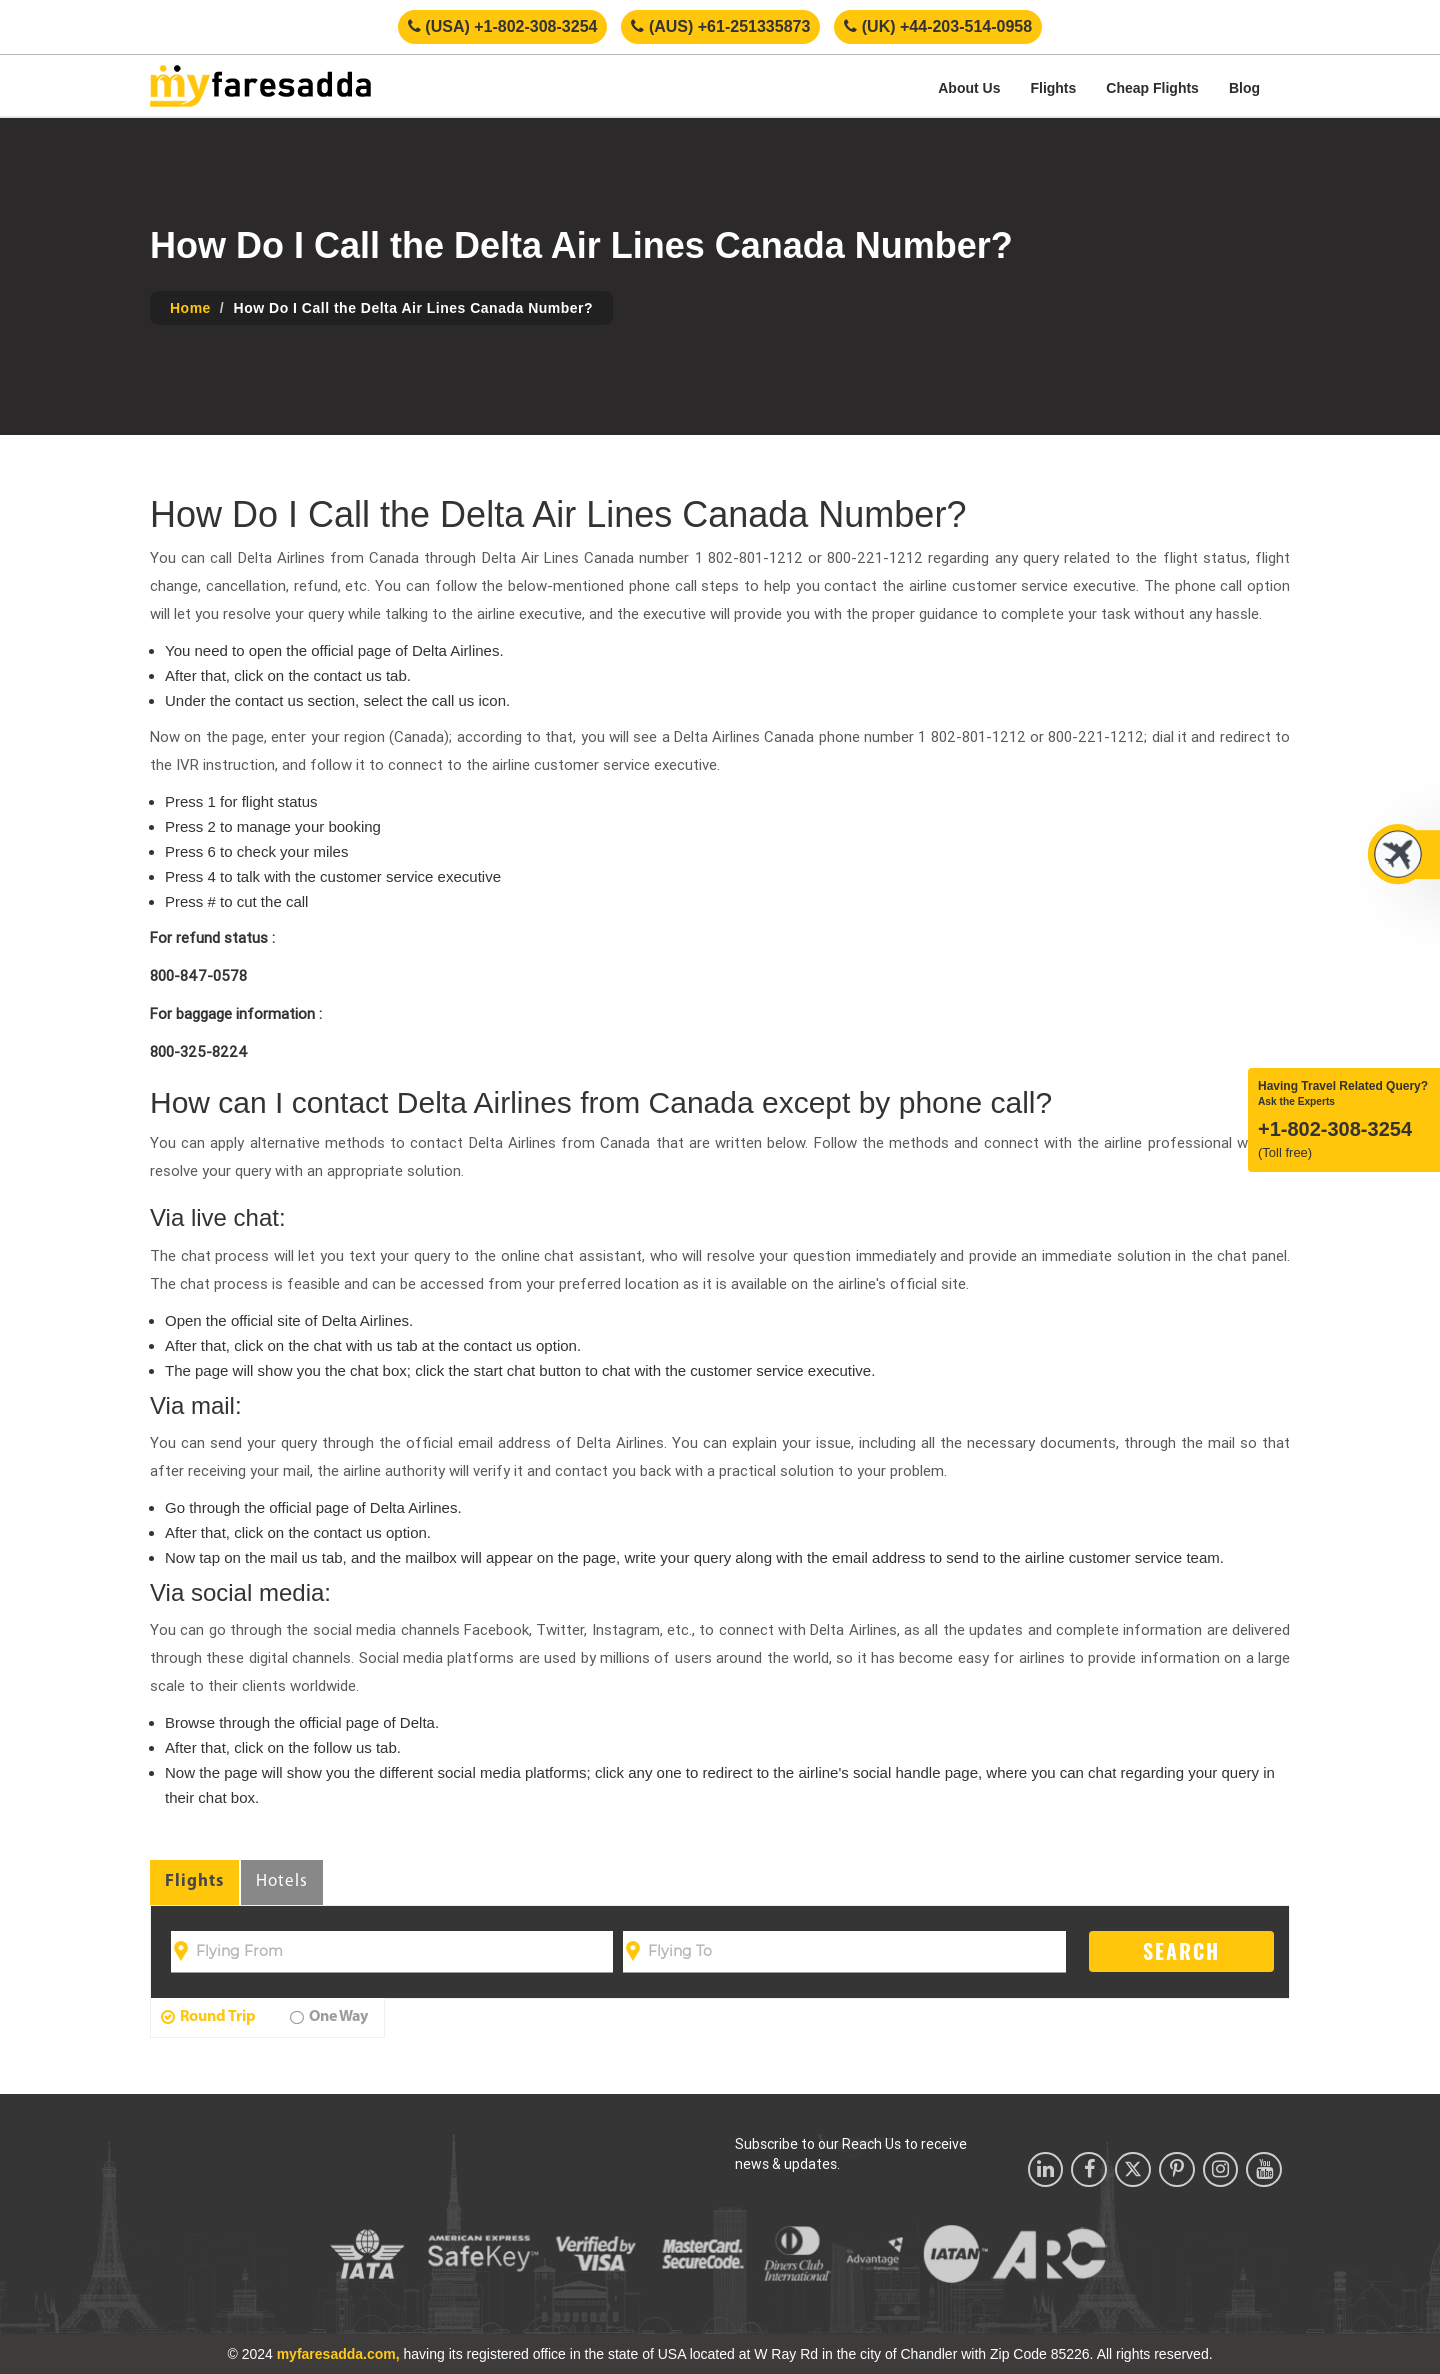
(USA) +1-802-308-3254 (503, 26)
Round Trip (208, 2017)
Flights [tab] (194, 1881)
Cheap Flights (1152, 88)
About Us (969, 88)
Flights (1053, 88)
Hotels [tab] (282, 1881)
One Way (329, 2017)
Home (190, 308)
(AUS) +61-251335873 (720, 26)
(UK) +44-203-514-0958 (938, 26)
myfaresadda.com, (338, 2354)
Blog (1244, 88)
